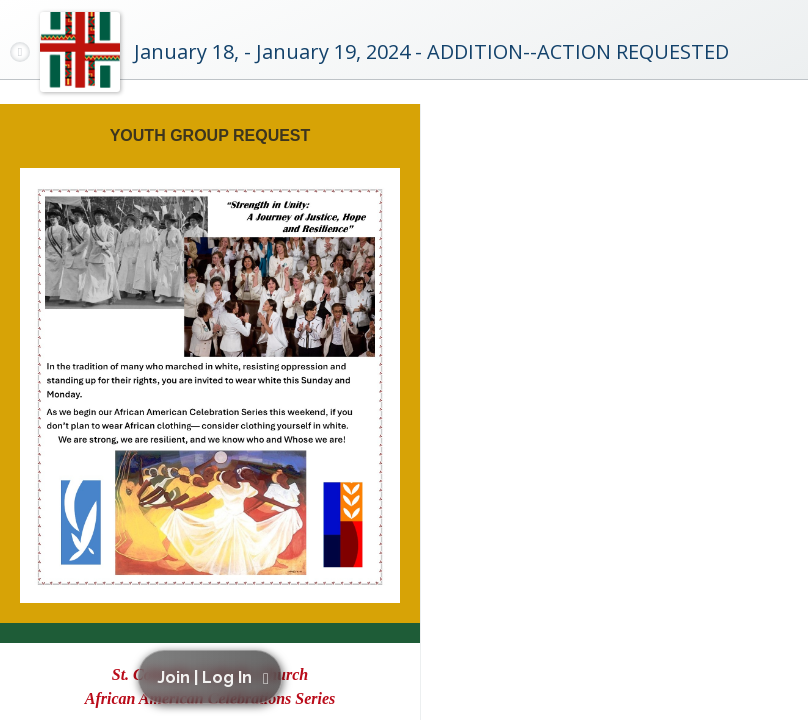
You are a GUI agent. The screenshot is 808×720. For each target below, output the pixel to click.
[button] (213, 677)
